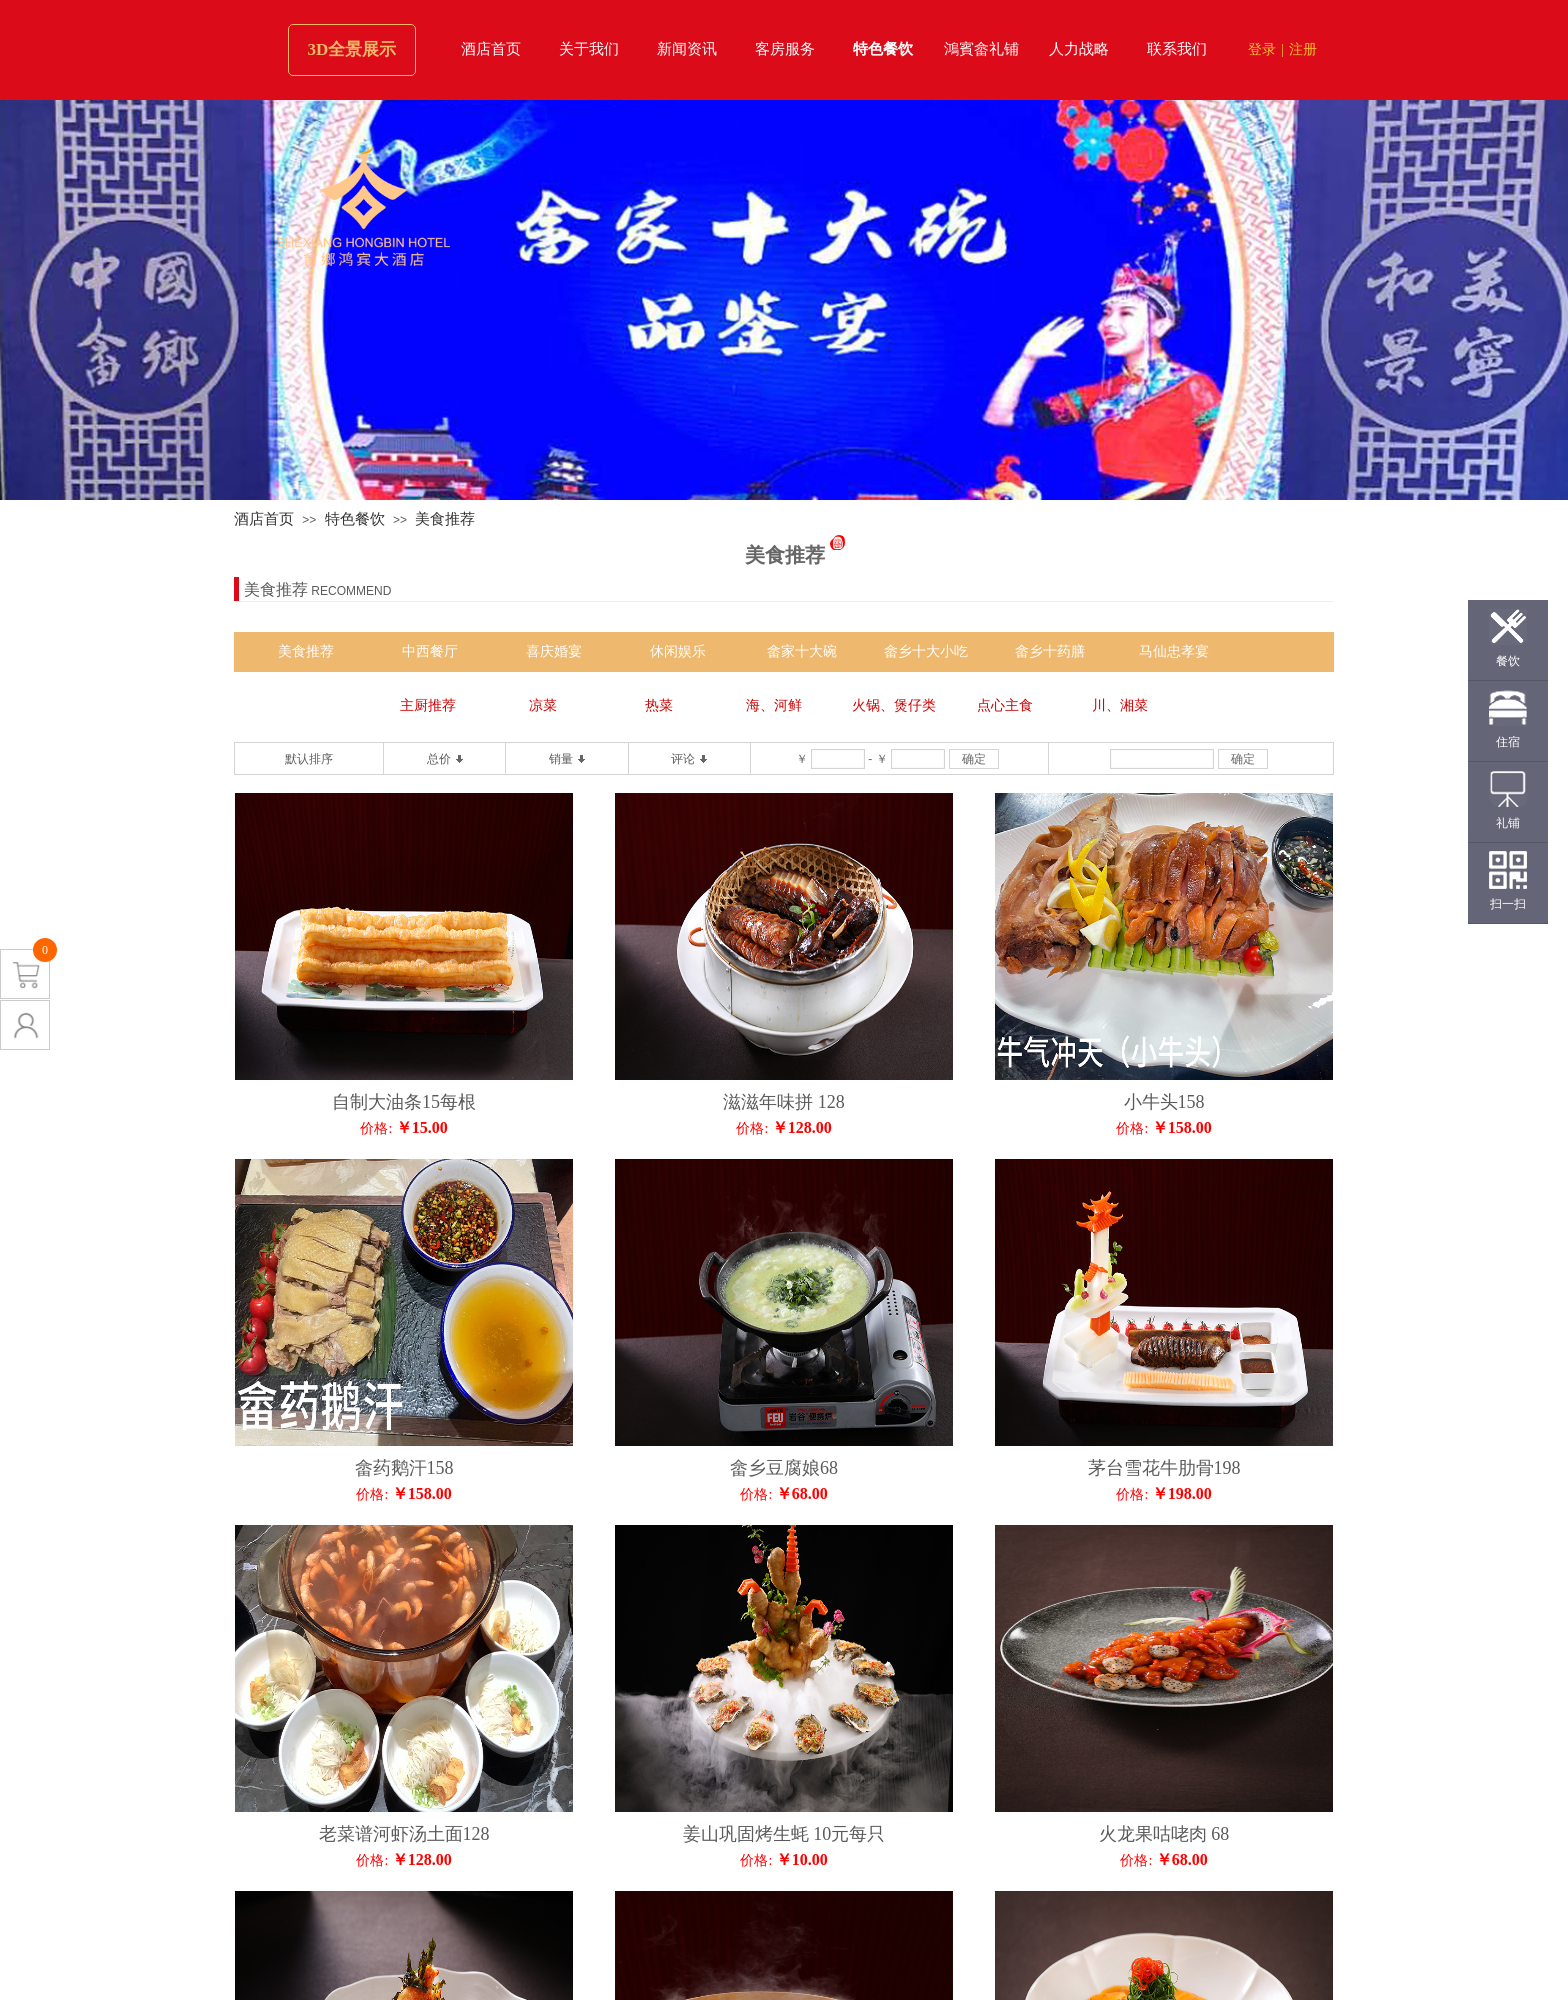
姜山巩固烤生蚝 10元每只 (784, 1834)
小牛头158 (1164, 1102)
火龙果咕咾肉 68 (1164, 1834)
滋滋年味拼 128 (784, 1102)
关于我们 (589, 49)
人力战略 (1079, 49)
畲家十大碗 (802, 651)
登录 (1262, 49)
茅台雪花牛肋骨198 (1164, 1468)
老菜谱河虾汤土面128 (404, 1834)
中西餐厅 (430, 651)
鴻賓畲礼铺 (981, 49)
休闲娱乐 (678, 651)
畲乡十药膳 (1050, 651)
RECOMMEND (351, 591)
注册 (1303, 49)
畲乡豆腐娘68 (784, 1468)
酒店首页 (491, 49)
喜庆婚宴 (554, 651)
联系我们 (1177, 49)
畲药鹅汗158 (404, 1468)
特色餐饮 (883, 49)
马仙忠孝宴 (1174, 651)
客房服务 (785, 49)
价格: (376, 1128)
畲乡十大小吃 (926, 651)
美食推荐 (445, 519)
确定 (974, 759)
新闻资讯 (687, 49)
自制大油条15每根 (404, 1102)
